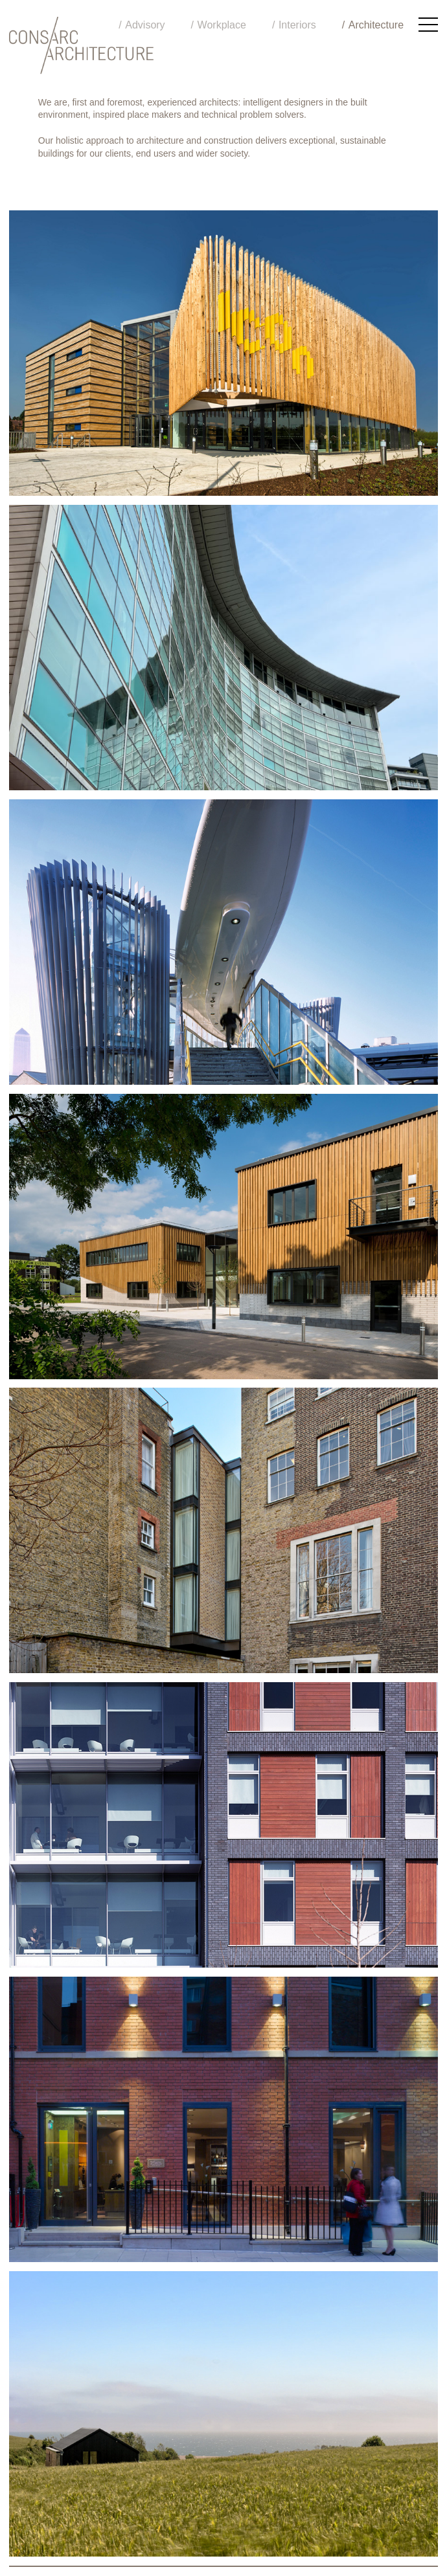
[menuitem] (373, 25)
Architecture (376, 24)
